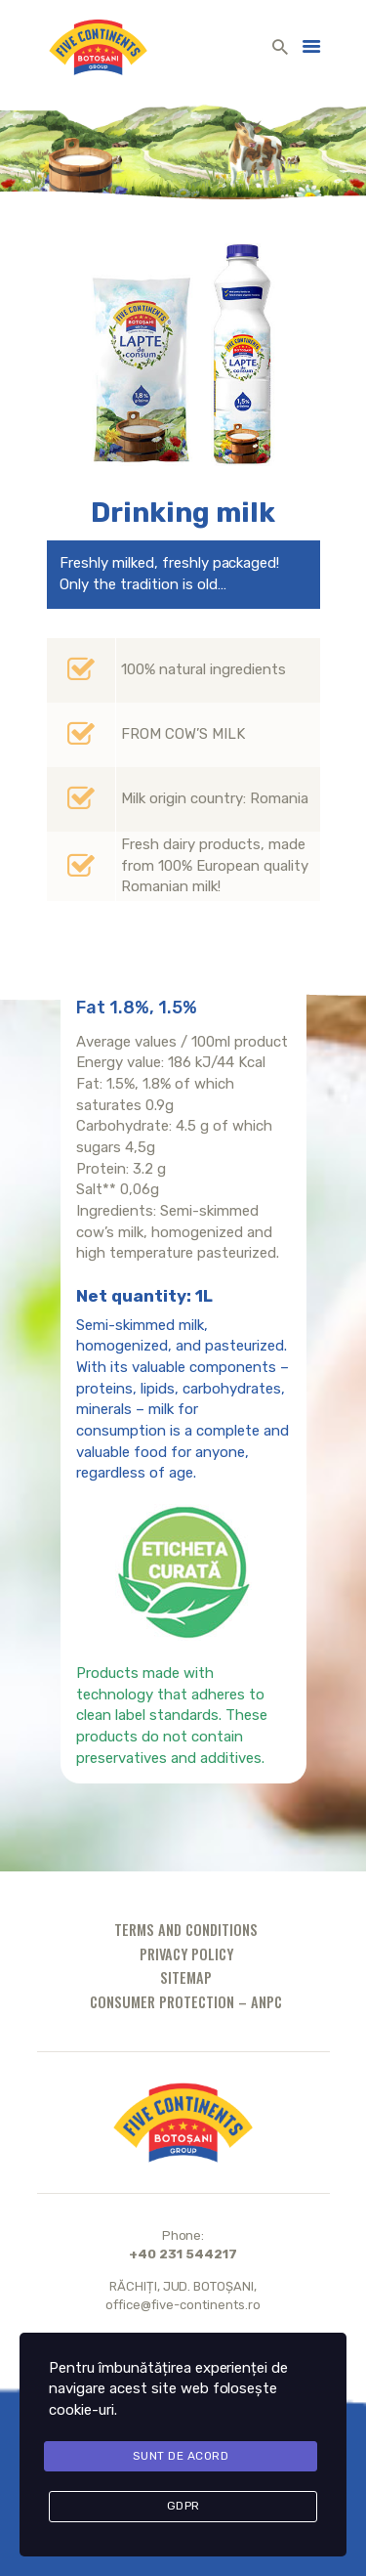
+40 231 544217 (183, 2254)
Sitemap (186, 1977)
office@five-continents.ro (183, 2304)
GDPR (183, 2505)
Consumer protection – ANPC (186, 2002)
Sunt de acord (181, 2456)
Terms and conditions (186, 1929)
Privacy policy (186, 1954)
